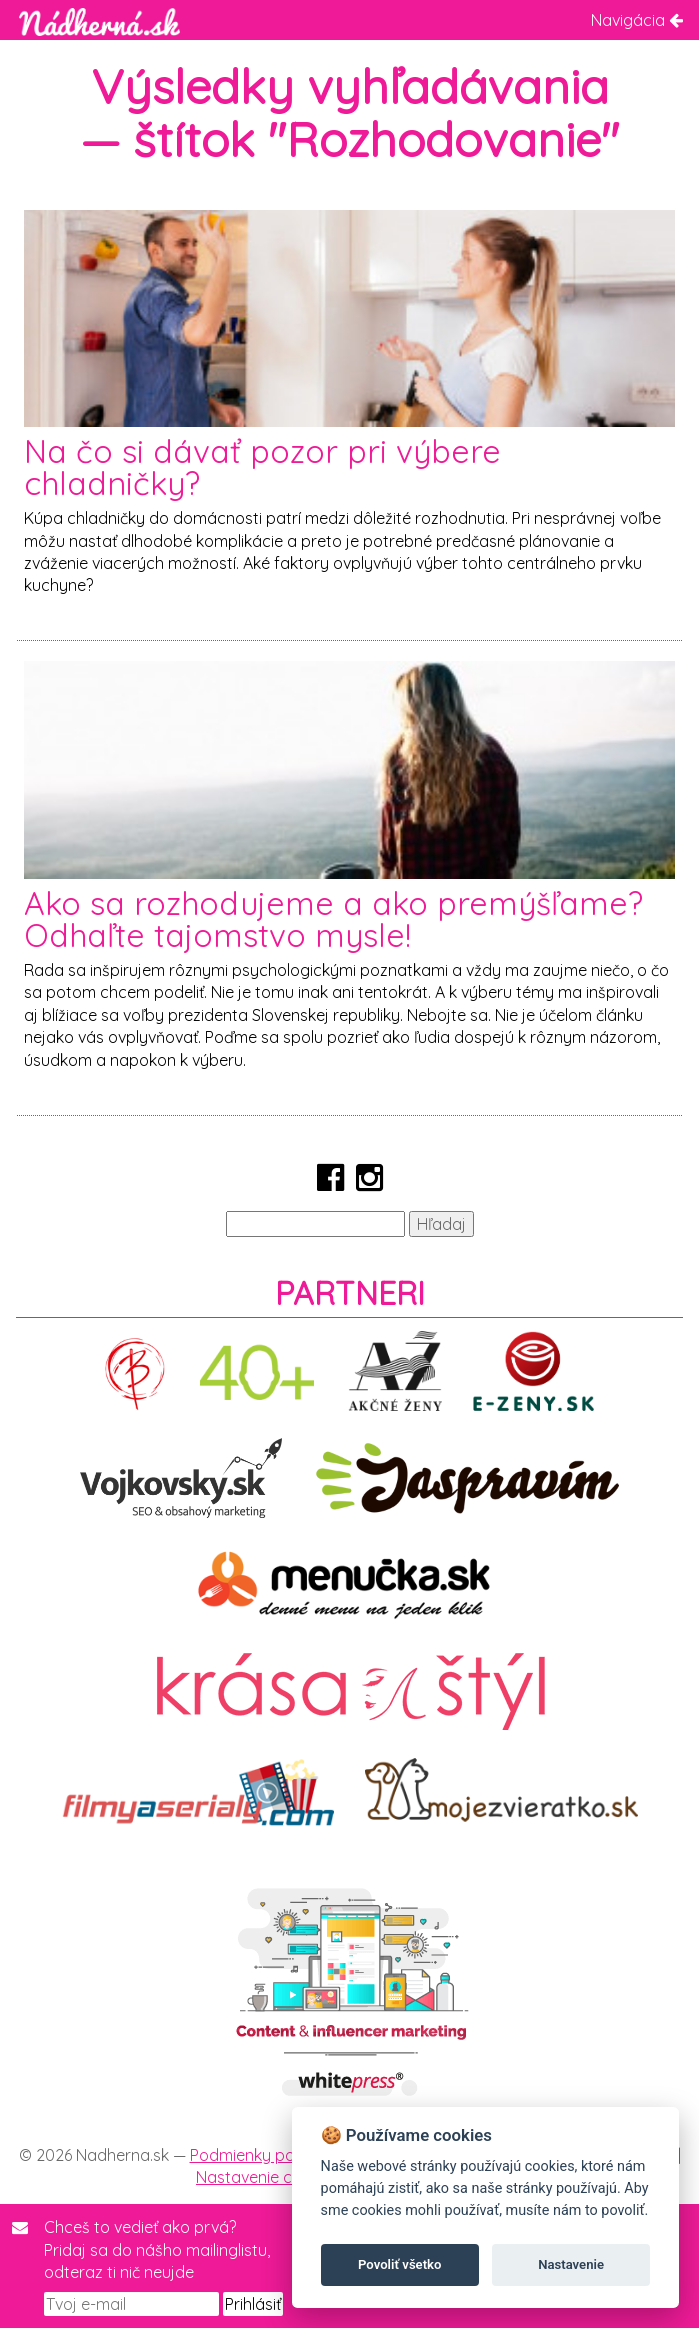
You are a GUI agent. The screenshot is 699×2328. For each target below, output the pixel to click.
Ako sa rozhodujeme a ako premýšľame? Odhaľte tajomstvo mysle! (333, 919)
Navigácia (637, 20)
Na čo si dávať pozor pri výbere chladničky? (262, 467)
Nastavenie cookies (268, 2177)
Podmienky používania (272, 2155)
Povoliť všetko (399, 2264)
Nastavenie (571, 2264)
